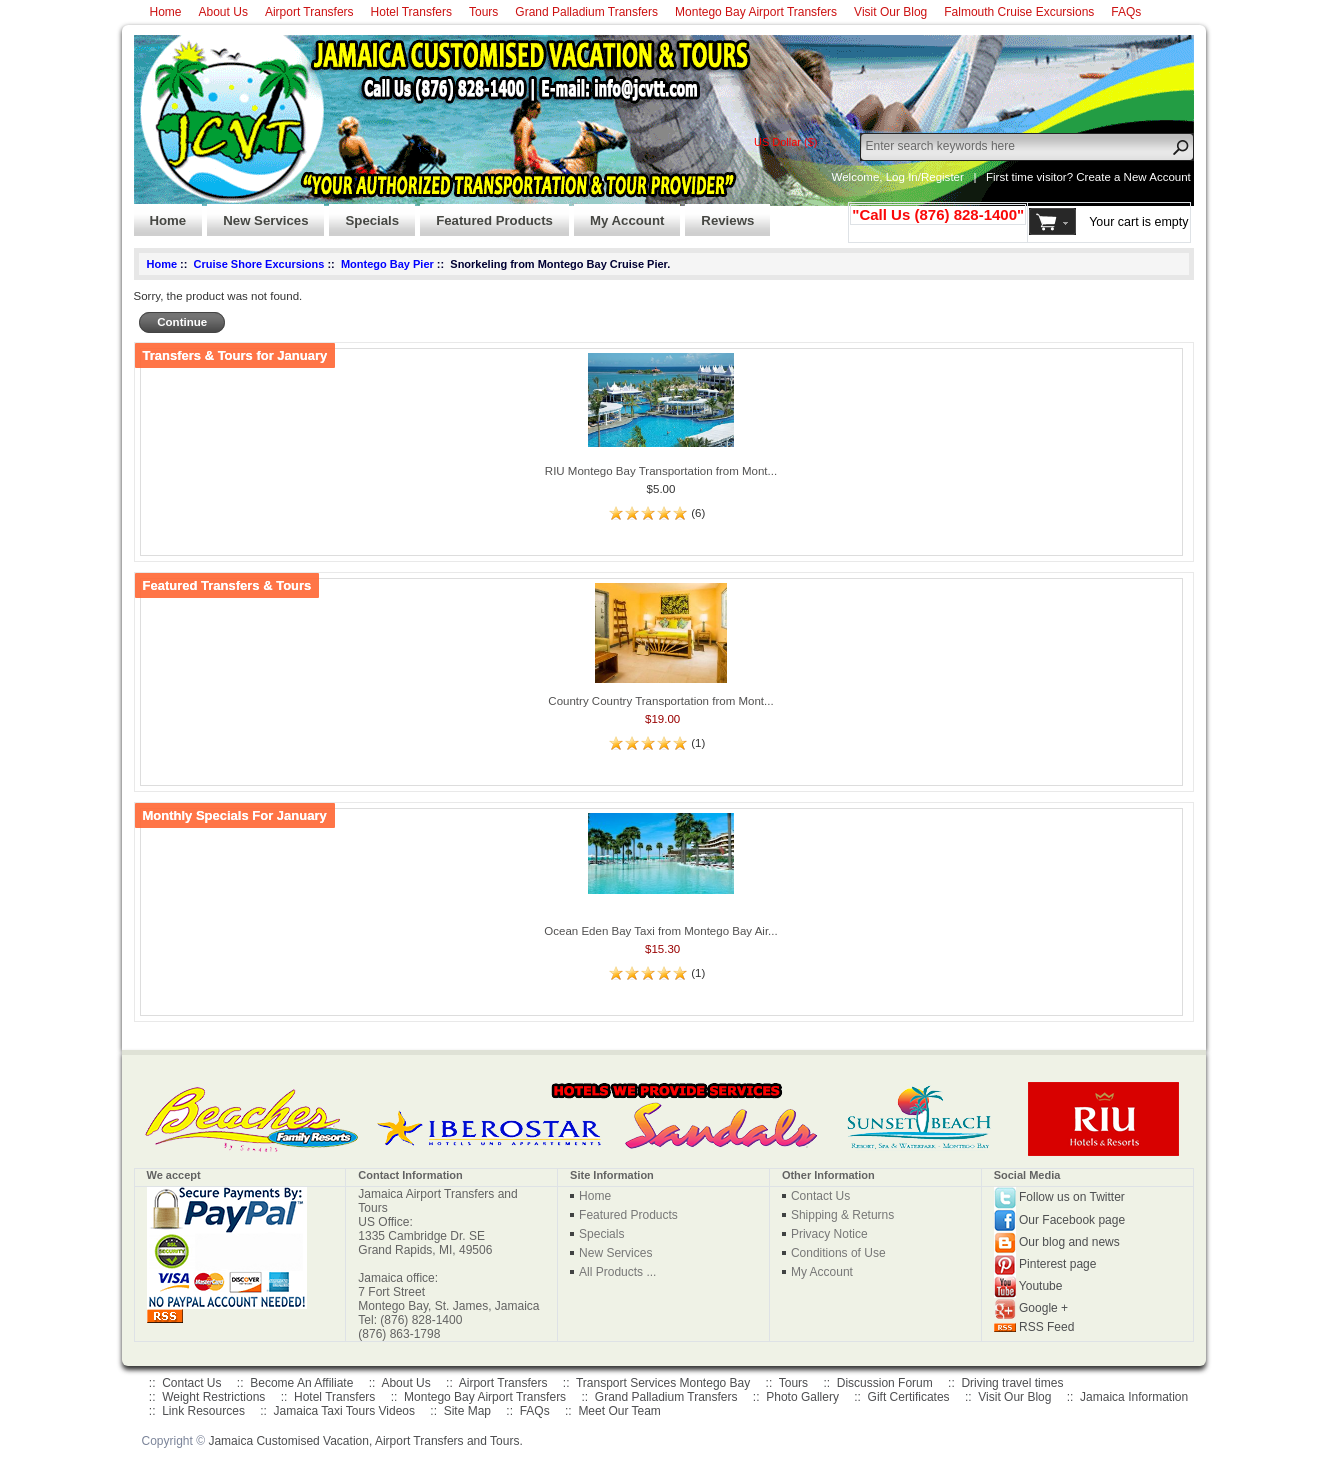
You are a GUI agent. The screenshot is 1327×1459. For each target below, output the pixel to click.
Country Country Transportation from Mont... (660, 701)
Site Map (467, 1411)
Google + (1043, 1308)
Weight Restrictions (213, 1397)
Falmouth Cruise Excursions (1019, 12)
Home (166, 12)
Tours (483, 12)
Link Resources (203, 1411)
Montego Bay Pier (387, 264)
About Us (223, 12)
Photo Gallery (802, 1397)
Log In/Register (925, 177)
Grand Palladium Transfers (586, 12)
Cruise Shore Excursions (259, 264)
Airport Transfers (309, 12)
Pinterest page (1057, 1264)
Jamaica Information (1134, 1397)
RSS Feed (1046, 1327)
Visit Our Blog (890, 12)
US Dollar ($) (786, 142)
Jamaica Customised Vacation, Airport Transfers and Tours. (365, 1441)
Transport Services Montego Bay (663, 1383)
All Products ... (617, 1272)
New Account (1157, 177)
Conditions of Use (838, 1253)
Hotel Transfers (411, 12)
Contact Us (820, 1196)
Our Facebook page (1072, 1219)
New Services (257, 215)
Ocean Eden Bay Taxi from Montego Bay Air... (660, 931)
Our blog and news (1069, 1242)
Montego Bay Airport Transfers (756, 12)
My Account (619, 215)
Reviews (719, 215)
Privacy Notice (829, 1234)
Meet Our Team (619, 1411)
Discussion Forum (885, 1383)
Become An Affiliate (301, 1383)
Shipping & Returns (842, 1215)
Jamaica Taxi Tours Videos (344, 1411)
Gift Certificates (909, 1397)
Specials (364, 215)
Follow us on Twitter (1072, 1197)
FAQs (1126, 12)
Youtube (1041, 1286)
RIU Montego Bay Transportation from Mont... (661, 471)
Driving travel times (1012, 1383)
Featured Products (486, 215)
